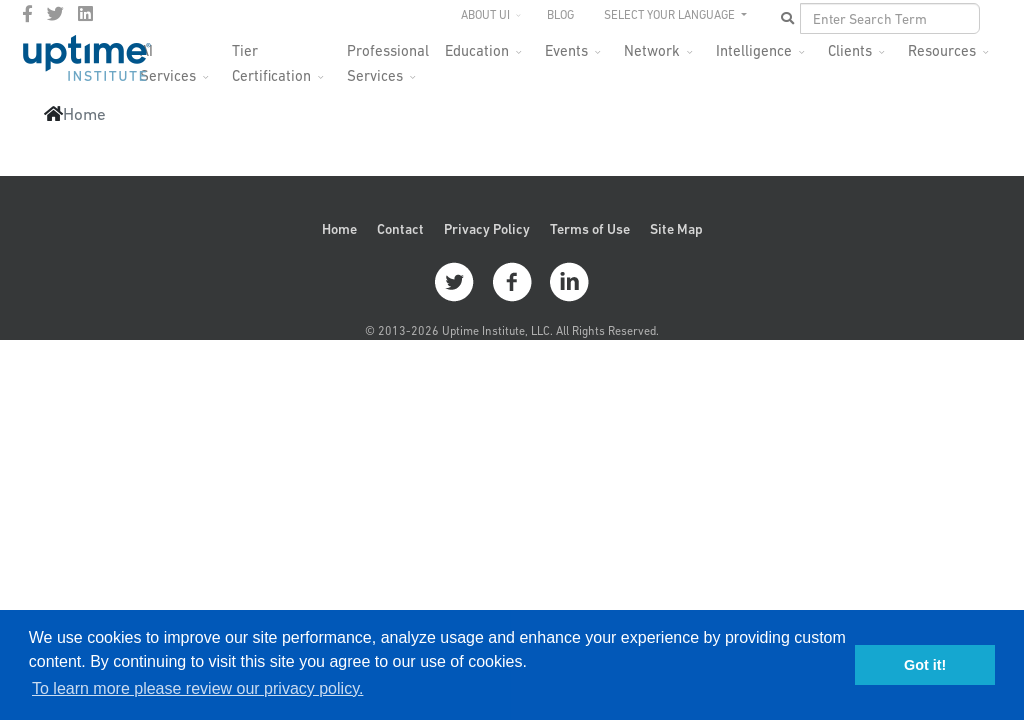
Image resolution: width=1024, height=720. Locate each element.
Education (477, 50)
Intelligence (754, 50)
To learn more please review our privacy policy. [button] (197, 688)
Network (652, 50)
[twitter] (55, 14)
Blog (560, 15)
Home (339, 229)
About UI (485, 15)
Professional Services (388, 56)
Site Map (676, 229)
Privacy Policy (487, 229)
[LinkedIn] (85, 14)
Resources (942, 50)
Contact (400, 229)
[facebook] (27, 14)
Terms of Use (590, 229)
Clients (850, 50)
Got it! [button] (925, 665)
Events (566, 50)
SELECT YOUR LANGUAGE (671, 15)
